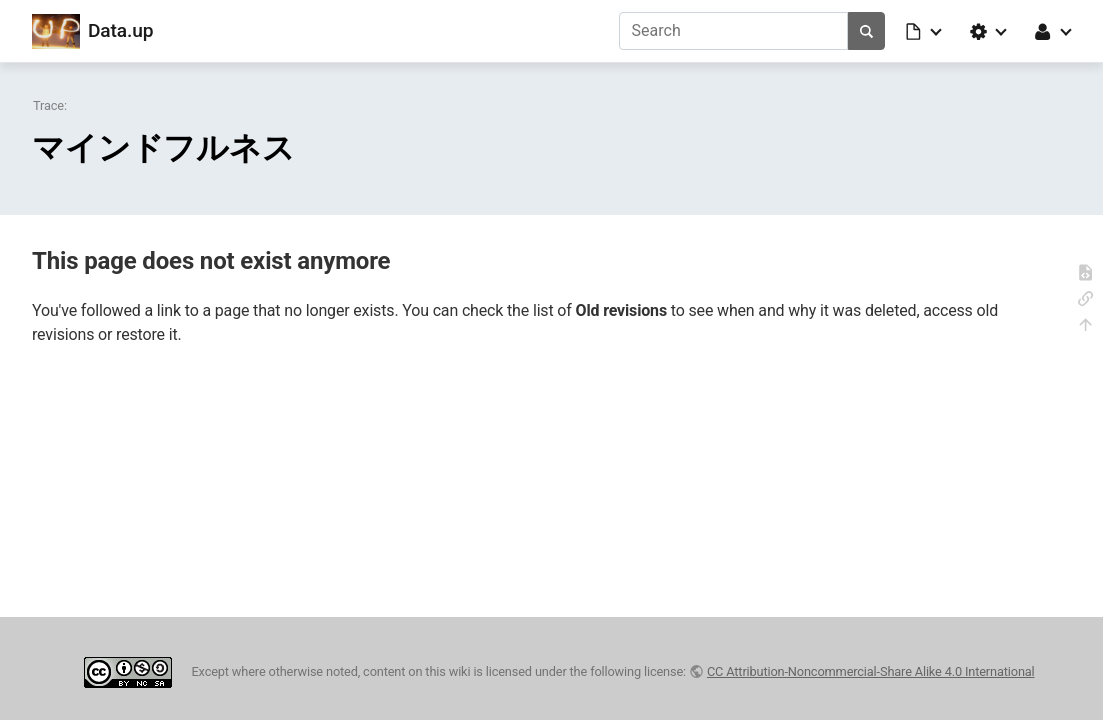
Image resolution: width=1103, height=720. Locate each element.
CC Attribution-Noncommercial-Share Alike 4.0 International (871, 671)
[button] (925, 31)
